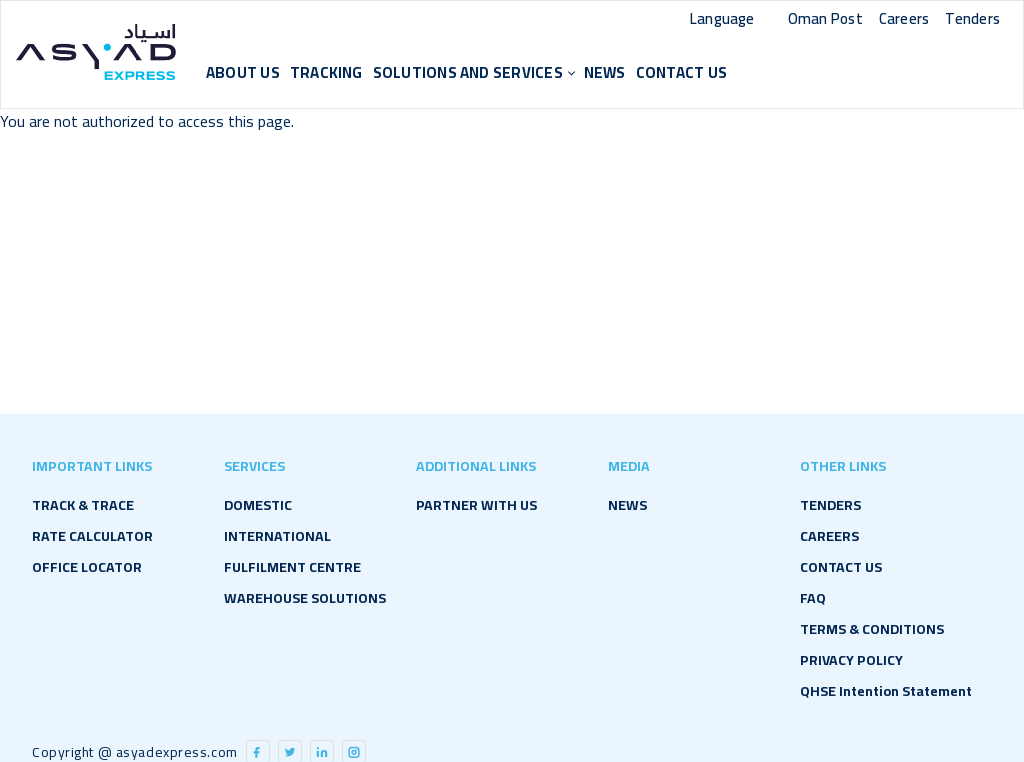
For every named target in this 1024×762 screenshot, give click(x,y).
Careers (904, 18)
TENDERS (830, 505)
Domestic (258, 505)
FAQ (813, 598)
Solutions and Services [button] (468, 72)
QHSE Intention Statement (886, 691)
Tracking (326, 72)
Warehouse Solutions (305, 598)
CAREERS (829, 536)
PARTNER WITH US (476, 505)
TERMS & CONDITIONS (872, 629)
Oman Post (825, 18)
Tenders (972, 18)
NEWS (605, 72)
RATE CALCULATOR (92, 536)
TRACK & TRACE (83, 505)
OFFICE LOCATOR (87, 567)
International (277, 536)
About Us (243, 72)
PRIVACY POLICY (851, 660)
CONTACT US (681, 72)
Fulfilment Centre (292, 567)
